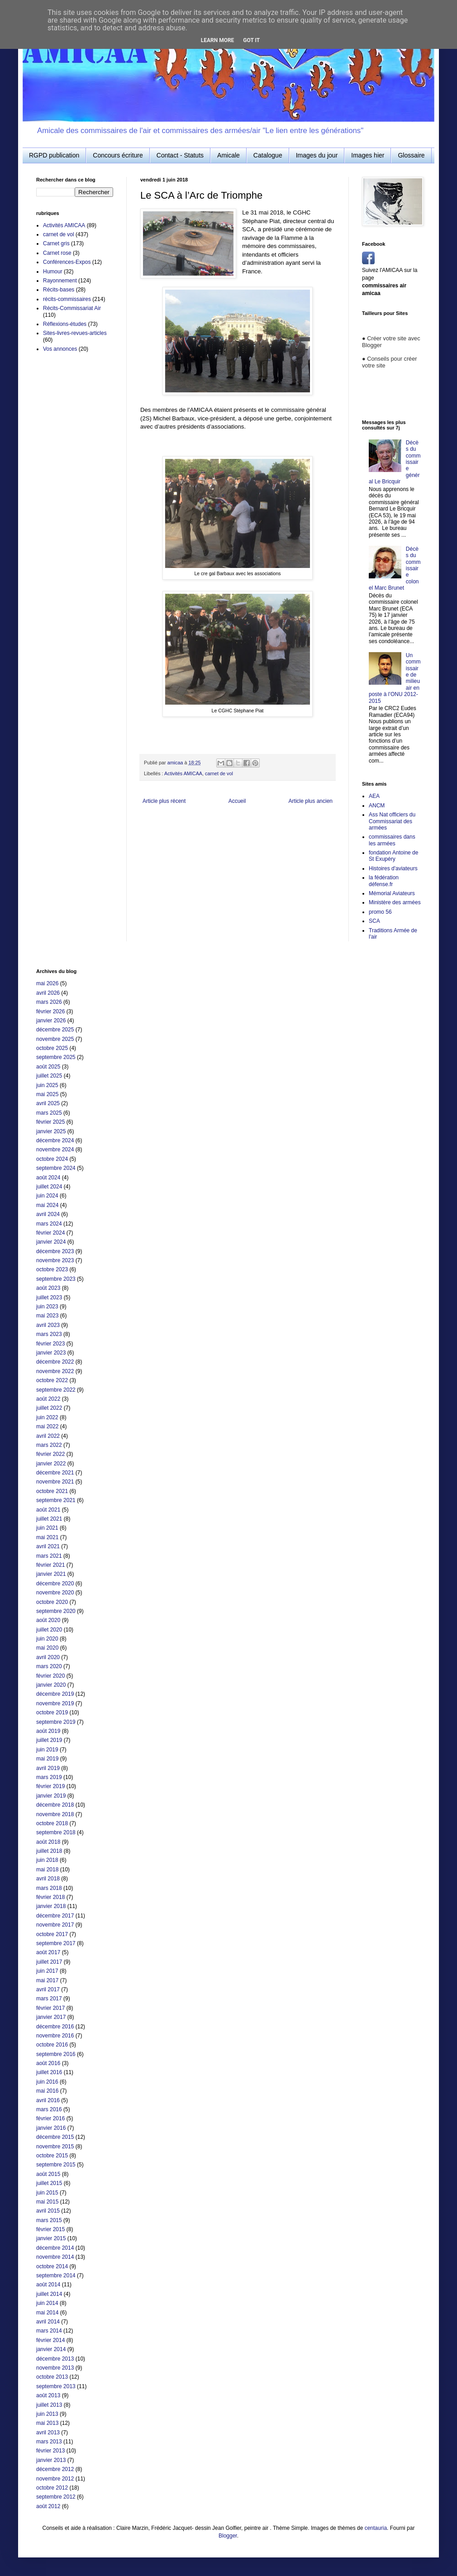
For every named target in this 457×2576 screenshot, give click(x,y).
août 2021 (48, 1510)
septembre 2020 (56, 1611)
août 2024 (48, 1177)
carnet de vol (219, 773)
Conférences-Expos (66, 262)
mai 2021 (47, 1537)
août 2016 (48, 2063)
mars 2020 (49, 1666)
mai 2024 (47, 1205)
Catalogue (267, 155)
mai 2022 (47, 1426)
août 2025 (48, 1067)
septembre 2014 (56, 2275)
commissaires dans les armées (392, 840)
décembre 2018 (55, 1805)
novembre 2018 (55, 1814)
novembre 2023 (55, 1260)
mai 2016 (47, 2091)
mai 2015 (47, 2202)
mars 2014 (49, 2331)
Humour (52, 271)
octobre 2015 (52, 2155)
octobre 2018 (52, 1823)
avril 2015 (48, 2211)
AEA (374, 796)
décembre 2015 (55, 2137)
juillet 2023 (49, 1297)
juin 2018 (47, 1860)
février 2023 (50, 1343)
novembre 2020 (55, 1592)
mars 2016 (49, 2109)
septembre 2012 (56, 2497)
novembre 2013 (55, 2368)
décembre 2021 (55, 1472)
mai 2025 (47, 1094)
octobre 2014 (52, 2266)
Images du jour (317, 155)
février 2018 (50, 1897)
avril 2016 (48, 2100)
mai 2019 (47, 1758)
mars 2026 (49, 1002)
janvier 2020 (51, 1685)
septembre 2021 (56, 1500)
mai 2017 (47, 1980)
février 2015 (50, 2229)
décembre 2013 (55, 2359)
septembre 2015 (56, 2164)
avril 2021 (48, 1546)
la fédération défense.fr (384, 880)
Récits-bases (58, 289)
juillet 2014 (49, 2294)
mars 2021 (49, 1556)
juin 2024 (47, 1196)
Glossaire (411, 155)
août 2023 (48, 1288)
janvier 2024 (51, 1242)
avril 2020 (48, 1657)
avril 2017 (48, 1989)
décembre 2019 (55, 1694)
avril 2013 (48, 2432)
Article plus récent (164, 801)
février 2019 (50, 1786)
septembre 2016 (56, 2054)
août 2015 (48, 2174)
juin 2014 (47, 2303)
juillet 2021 (49, 1519)
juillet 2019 (49, 1740)
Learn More (217, 40)
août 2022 (48, 1399)
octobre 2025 (52, 1048)
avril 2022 (48, 1436)
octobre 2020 (52, 1602)
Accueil (237, 801)
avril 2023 (48, 1325)
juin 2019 (47, 1749)
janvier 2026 (51, 1020)
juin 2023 (47, 1306)
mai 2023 (47, 1315)
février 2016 (50, 2118)
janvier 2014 (51, 2349)
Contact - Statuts (180, 155)
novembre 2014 (55, 2257)
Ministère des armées (395, 902)
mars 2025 (49, 1113)
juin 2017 (47, 1971)
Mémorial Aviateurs (392, 893)
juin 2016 (47, 2082)
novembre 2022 (55, 1371)
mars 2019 (49, 1777)
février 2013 (50, 2450)
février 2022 (50, 1454)
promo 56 (380, 912)
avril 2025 (48, 1103)
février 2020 (50, 1676)
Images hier (367, 155)
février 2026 (50, 1011)
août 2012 (48, 2506)
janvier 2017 (51, 2017)
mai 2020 (47, 1648)
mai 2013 (47, 2423)
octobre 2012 (52, 2488)
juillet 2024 (49, 1186)
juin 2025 (47, 1085)
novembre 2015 (55, 2146)
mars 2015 (49, 2220)
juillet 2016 (49, 2072)
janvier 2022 (51, 1463)
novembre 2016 (55, 2035)
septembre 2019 (56, 1722)
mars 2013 (49, 2441)
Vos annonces (60, 349)
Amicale (228, 155)
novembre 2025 (55, 1039)
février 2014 (50, 2340)
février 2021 (50, 1565)
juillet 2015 (49, 2183)
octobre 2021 (52, 1491)
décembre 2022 (55, 1362)
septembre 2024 (56, 1168)
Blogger (228, 2536)
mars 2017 (49, 1998)
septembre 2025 (56, 1057)
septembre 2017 (56, 1943)
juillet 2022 (49, 1408)
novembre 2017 (55, 1925)
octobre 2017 (52, 1934)
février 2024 (50, 1233)
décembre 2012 (55, 2469)
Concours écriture (118, 155)
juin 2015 (47, 2193)
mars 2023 (49, 1334)
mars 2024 (49, 1224)
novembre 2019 (55, 1703)
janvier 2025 (51, 1131)
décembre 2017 (55, 1916)
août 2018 (48, 1842)
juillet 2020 (49, 1630)
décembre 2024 (55, 1140)
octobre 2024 (52, 1159)
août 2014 (48, 2284)
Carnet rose (57, 253)
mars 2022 (49, 1445)
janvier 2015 (51, 2238)
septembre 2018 (56, 1832)
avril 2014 (48, 2321)
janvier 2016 (51, 2128)
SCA (374, 921)
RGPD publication (54, 155)
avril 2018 (48, 1878)
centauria (376, 2528)
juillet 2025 (49, 1076)
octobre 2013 (52, 2377)
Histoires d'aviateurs (393, 868)
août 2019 (48, 1731)
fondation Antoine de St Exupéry (393, 855)
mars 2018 (49, 1888)
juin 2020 (47, 1639)
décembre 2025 (55, 1029)
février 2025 (50, 1122)
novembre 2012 (55, 2479)
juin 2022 (47, 1417)
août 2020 (48, 1620)
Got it (251, 40)
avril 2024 (48, 1214)
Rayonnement (60, 280)
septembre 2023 (56, 1279)
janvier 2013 (51, 2460)
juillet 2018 (49, 1851)
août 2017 (48, 1952)
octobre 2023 (52, 1269)
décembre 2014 (55, 2248)
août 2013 (48, 2395)
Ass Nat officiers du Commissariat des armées (392, 821)
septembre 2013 (56, 2386)
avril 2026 (48, 993)
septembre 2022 (56, 1390)
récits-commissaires (67, 299)
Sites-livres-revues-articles (75, 333)
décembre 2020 (55, 1583)
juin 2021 (47, 1528)
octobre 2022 (52, 1380)
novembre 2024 (55, 1149)
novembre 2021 (55, 1482)
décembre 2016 (55, 2026)
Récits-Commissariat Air (72, 308)
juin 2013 (47, 2414)
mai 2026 (47, 983)
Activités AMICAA (183, 773)
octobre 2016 (52, 2045)
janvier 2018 (51, 1906)
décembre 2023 (55, 1251)
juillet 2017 (49, 1962)
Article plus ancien (311, 801)
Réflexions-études (64, 324)
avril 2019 (48, 1768)
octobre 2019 (52, 1712)
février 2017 (50, 2008)
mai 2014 (47, 2312)
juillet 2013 (49, 2405)
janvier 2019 (51, 1796)
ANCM (377, 805)
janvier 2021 (51, 1574)
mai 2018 (47, 1869)
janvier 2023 (51, 1353)
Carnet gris (56, 243)
